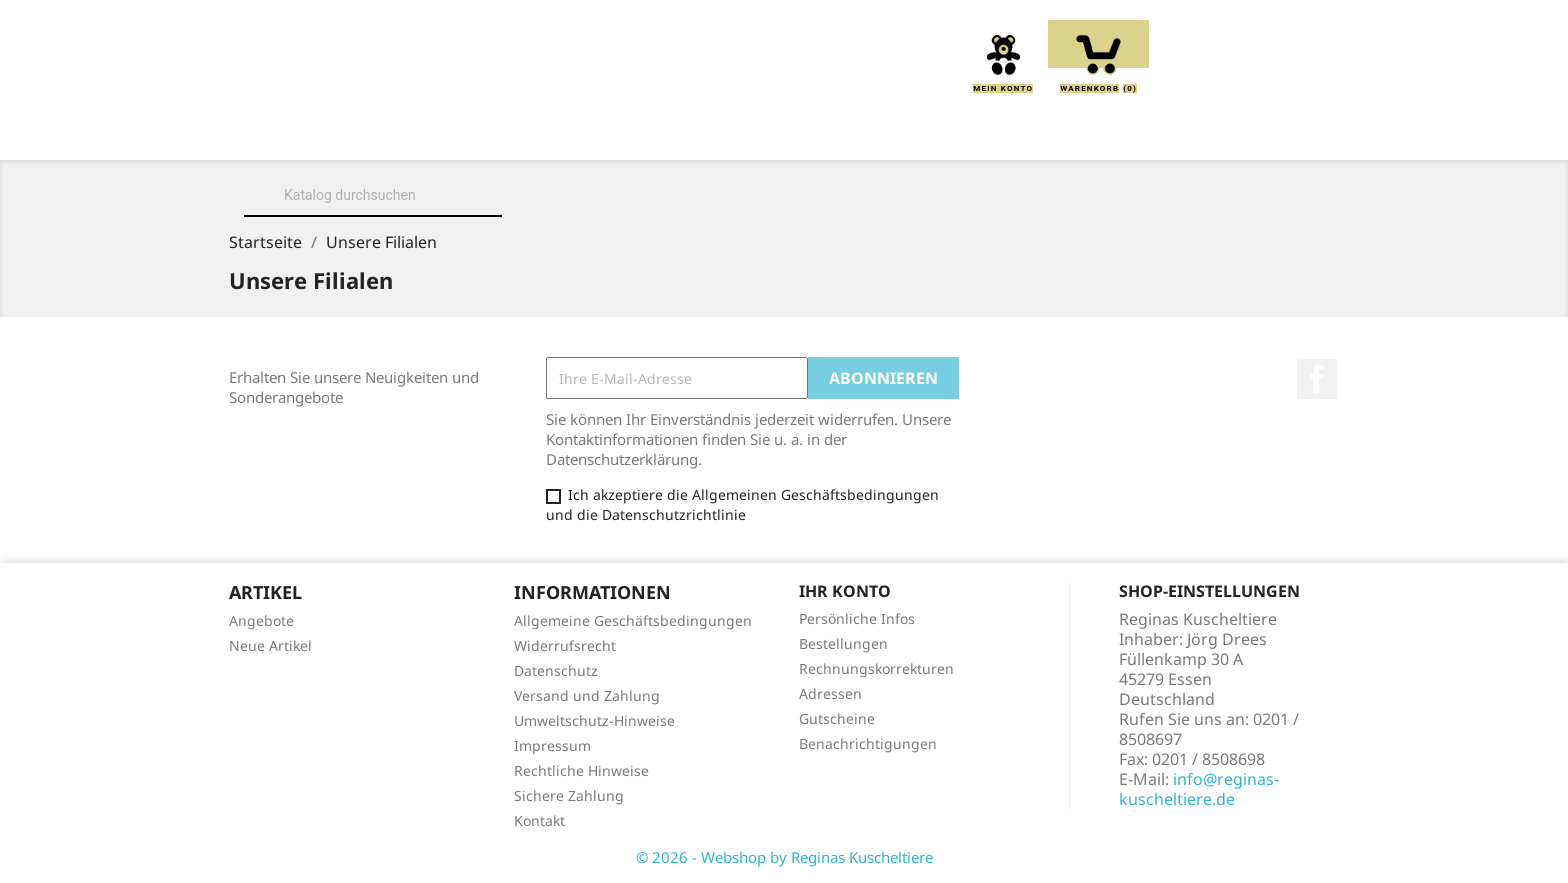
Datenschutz (556, 670)
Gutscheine (837, 718)
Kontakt (539, 820)
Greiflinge (784, 132)
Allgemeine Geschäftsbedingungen (633, 620)
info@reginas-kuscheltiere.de (1199, 789)
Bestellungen (843, 643)
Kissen (673, 132)
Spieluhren (1226, 132)
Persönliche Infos (857, 618)
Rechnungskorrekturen (876, 668)
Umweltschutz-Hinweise (594, 720)
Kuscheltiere (550, 132)
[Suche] (373, 195)
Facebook (1317, 379)
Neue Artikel (270, 645)
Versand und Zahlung (587, 695)
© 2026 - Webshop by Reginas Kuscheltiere (784, 857)
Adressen (830, 693)
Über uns (417, 132)
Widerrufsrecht (565, 645)
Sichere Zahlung (569, 795)
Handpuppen (919, 132)
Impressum (552, 745)
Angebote (261, 620)
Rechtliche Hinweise (581, 770)
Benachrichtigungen (868, 743)
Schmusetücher (1075, 132)
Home (317, 132)
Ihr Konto (845, 591)
